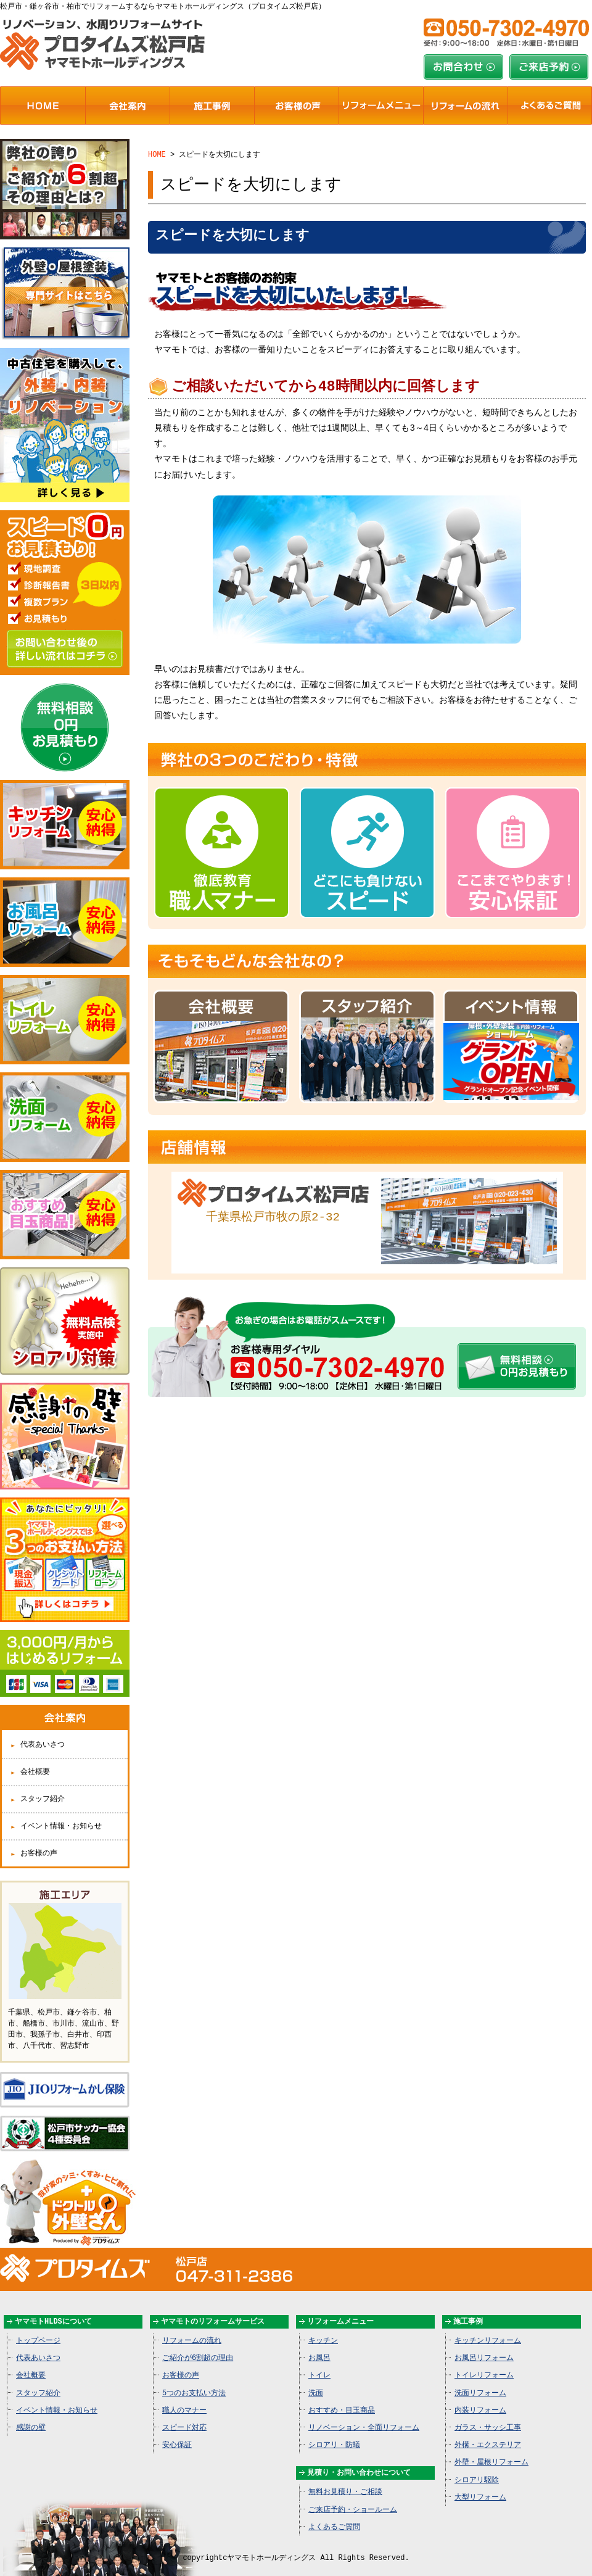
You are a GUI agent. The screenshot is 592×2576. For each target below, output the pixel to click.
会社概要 (35, 1762)
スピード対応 (184, 2414)
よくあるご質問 (334, 2514)
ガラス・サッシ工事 (487, 2414)
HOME (157, 154)
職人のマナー (184, 2397)
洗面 (315, 2380)
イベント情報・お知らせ (61, 1816)
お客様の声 (38, 1843)
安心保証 (177, 2432)
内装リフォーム (480, 2397)
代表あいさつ (42, 1734)
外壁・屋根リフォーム (491, 2449)
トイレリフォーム (484, 2362)
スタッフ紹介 (42, 1789)
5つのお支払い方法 (194, 2380)
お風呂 (319, 2345)
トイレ (319, 2362)
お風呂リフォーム (484, 2345)
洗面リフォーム (480, 2380)
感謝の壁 (31, 2414)
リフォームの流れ (191, 2327)
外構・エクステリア (487, 2432)
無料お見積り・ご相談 (345, 2479)
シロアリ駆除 (476, 2467)
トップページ (38, 2327)
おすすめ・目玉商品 (341, 2397)
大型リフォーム (480, 2484)
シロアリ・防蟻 (334, 2432)
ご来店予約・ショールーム (352, 2496)
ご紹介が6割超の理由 (197, 2345)
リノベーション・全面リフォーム (363, 2414)
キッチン (323, 2327)
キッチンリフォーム (487, 2327)
